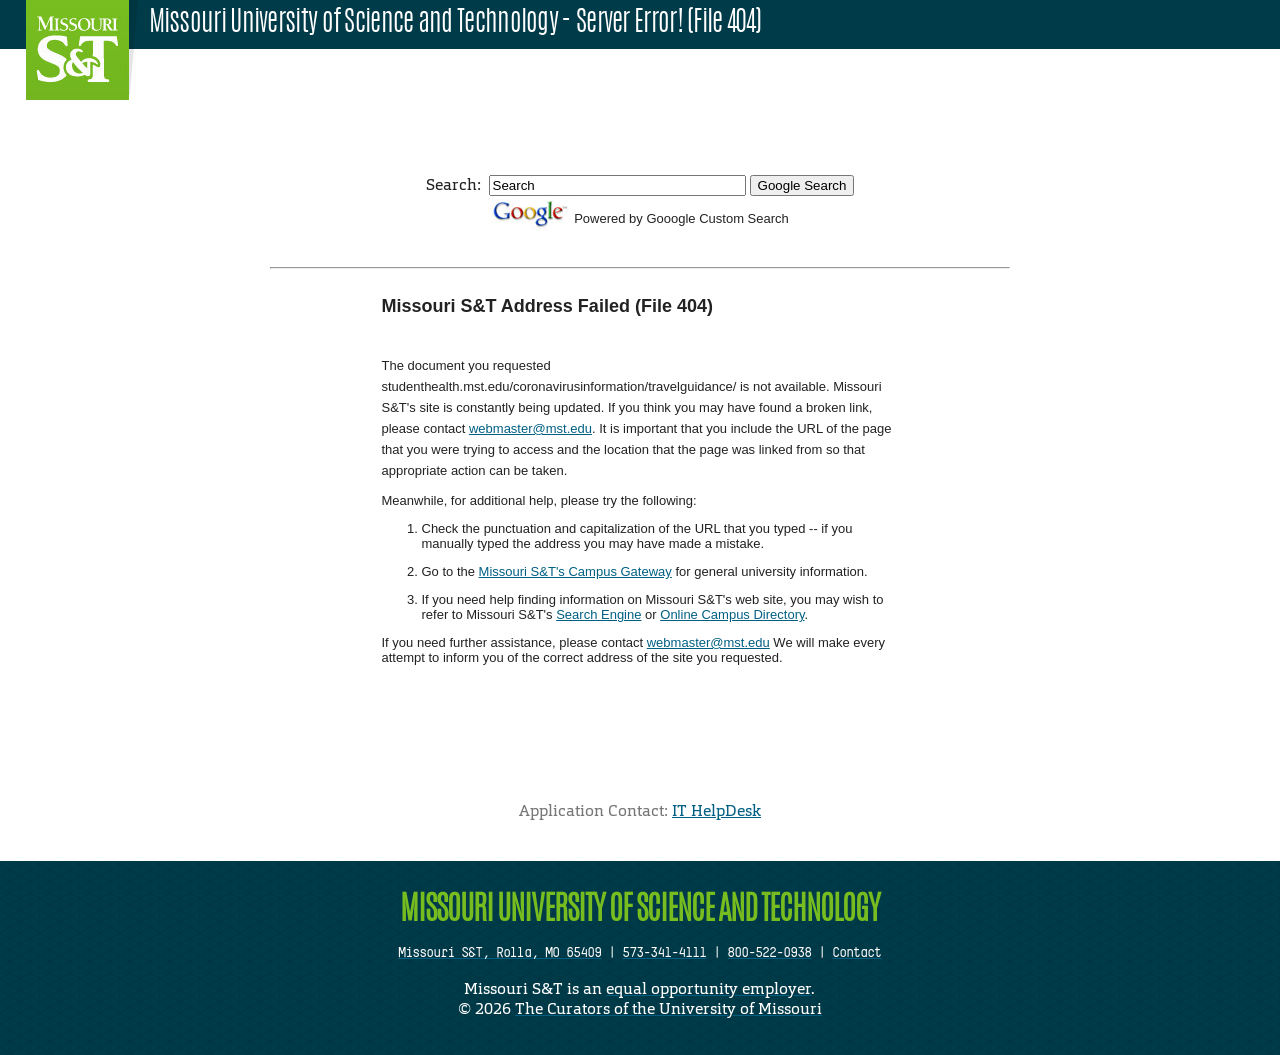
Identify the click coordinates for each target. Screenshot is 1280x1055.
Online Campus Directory (732, 614)
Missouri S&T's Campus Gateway (575, 571)
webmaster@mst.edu (530, 428)
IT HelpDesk (716, 810)
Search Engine (598, 614)
